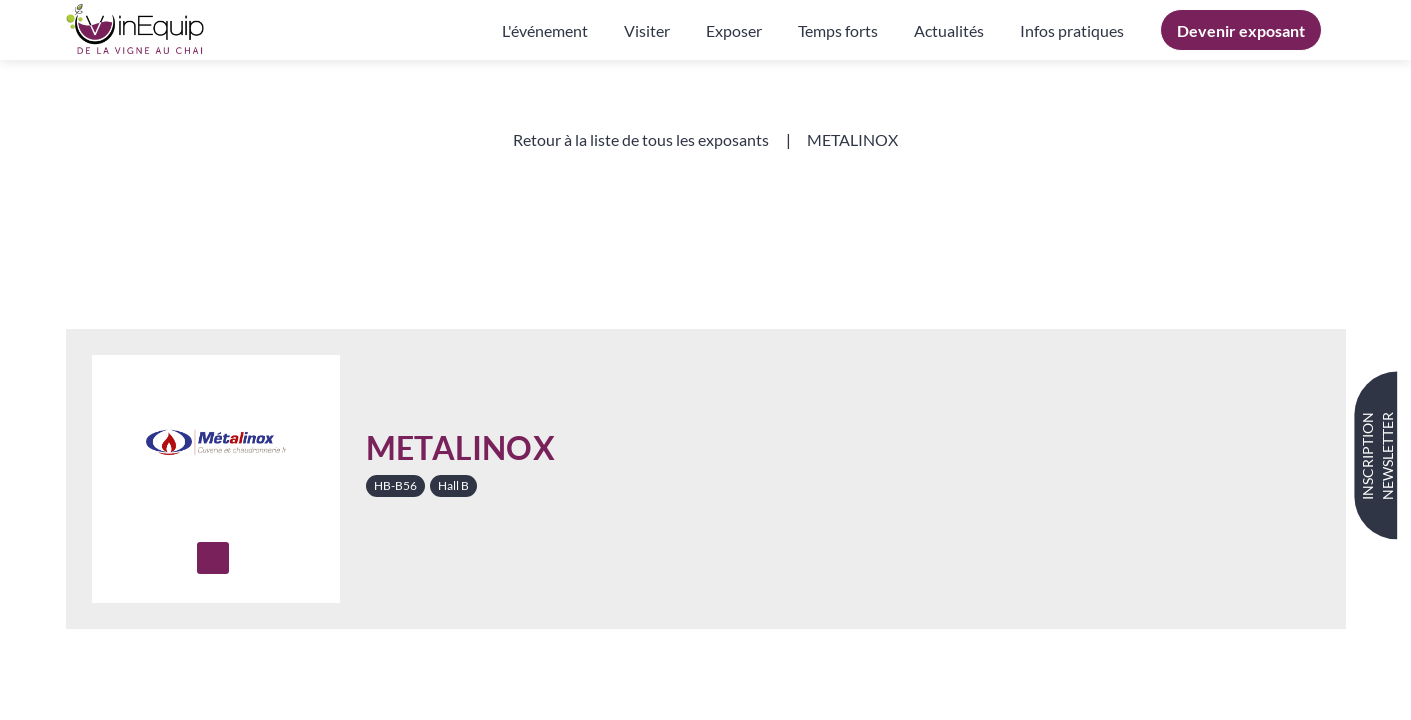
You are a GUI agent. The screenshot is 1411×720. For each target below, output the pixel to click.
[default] (1072, 30)
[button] (1241, 30)
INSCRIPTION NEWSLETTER (1377, 456)
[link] (545, 30)
